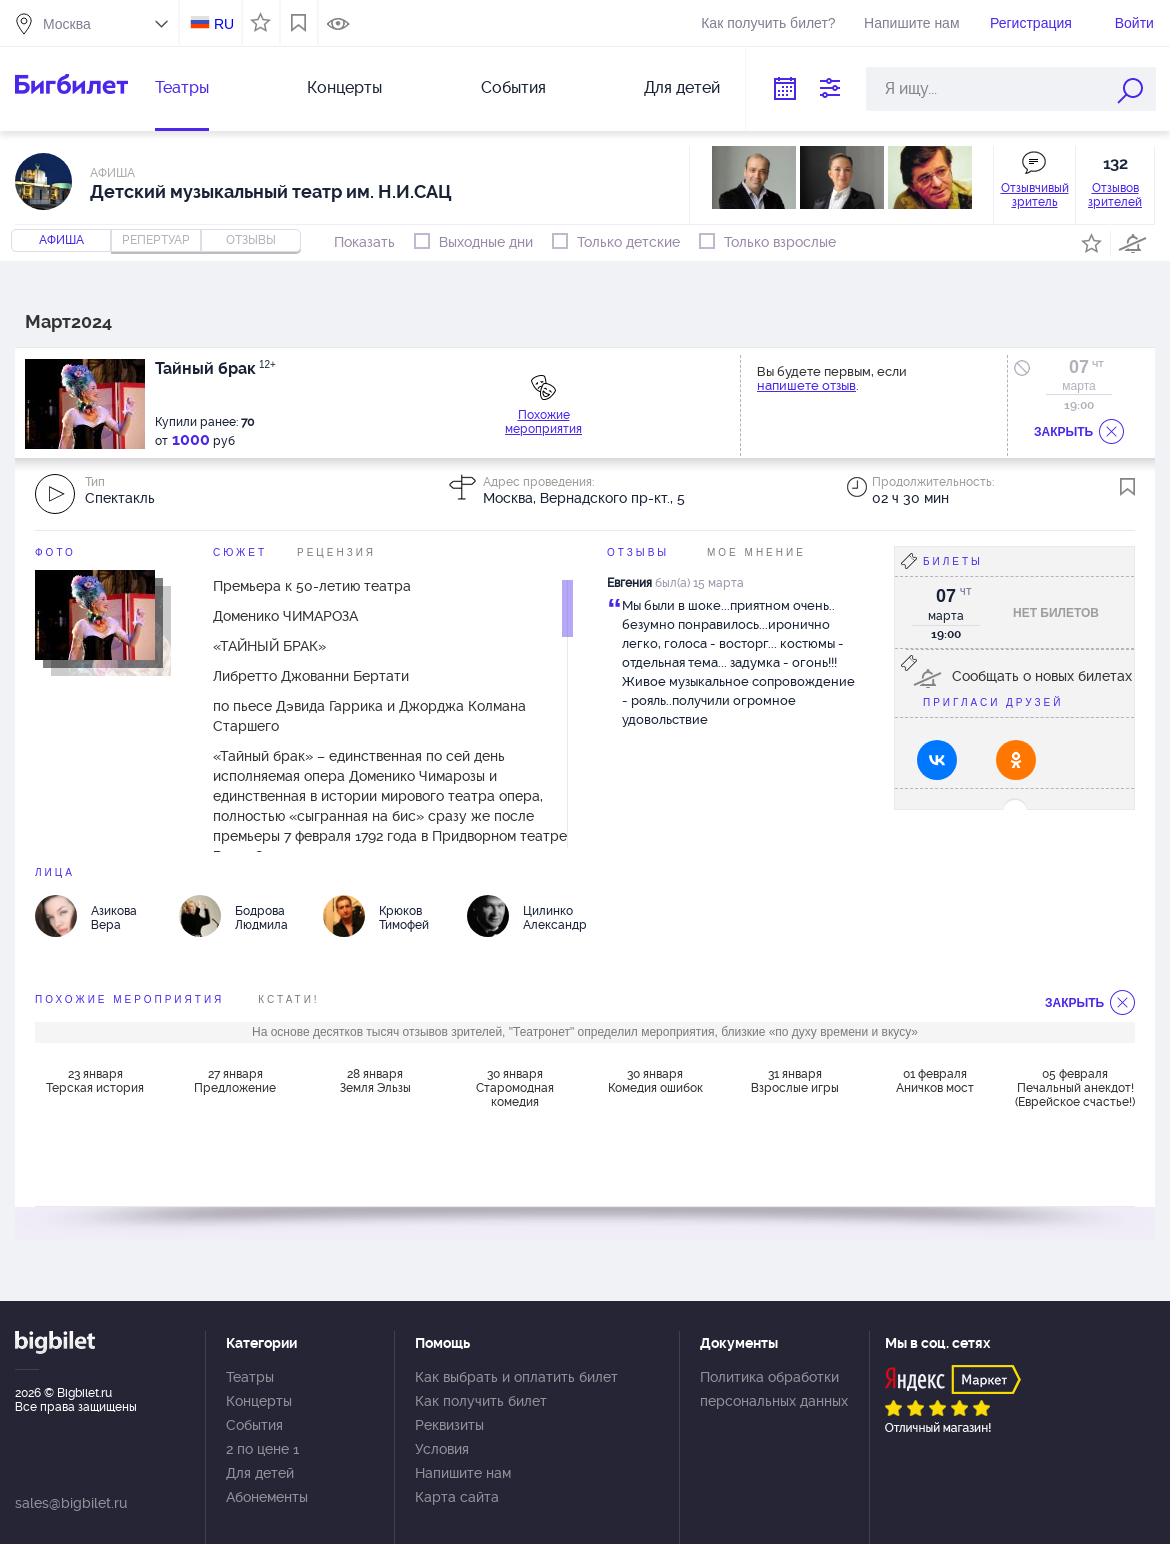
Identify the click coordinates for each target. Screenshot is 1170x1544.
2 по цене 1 (262, 1449)
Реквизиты (449, 1425)
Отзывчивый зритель (1035, 195)
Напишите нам (911, 23)
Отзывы (638, 552)
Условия (442, 1449)
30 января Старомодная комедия (515, 1088)
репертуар (156, 240)
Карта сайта (457, 1497)
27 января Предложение (235, 1081)
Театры (182, 87)
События (513, 87)
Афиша (61, 240)
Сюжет (240, 552)
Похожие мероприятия (543, 422)
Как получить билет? (768, 23)
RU (224, 24)
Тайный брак (215, 368)
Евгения (629, 583)
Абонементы (267, 1497)
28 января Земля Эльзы (375, 1081)
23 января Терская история (95, 1081)
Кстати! (288, 999)
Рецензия (336, 552)
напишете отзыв (806, 385)
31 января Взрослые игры (795, 1081)
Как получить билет (481, 1401)
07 (1079, 367)
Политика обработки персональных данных (774, 1389)
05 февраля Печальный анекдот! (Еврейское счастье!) (1075, 1088)
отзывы (251, 240)
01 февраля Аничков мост (935, 1081)
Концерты (344, 87)
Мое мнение (756, 552)
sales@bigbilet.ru (71, 1503)
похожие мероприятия (129, 999)
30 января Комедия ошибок (655, 1081)
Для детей (682, 87)
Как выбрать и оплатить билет (516, 1377)
